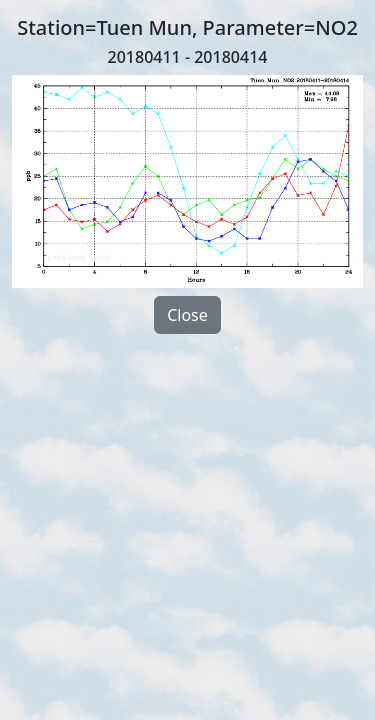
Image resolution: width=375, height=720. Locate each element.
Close (187, 315)
